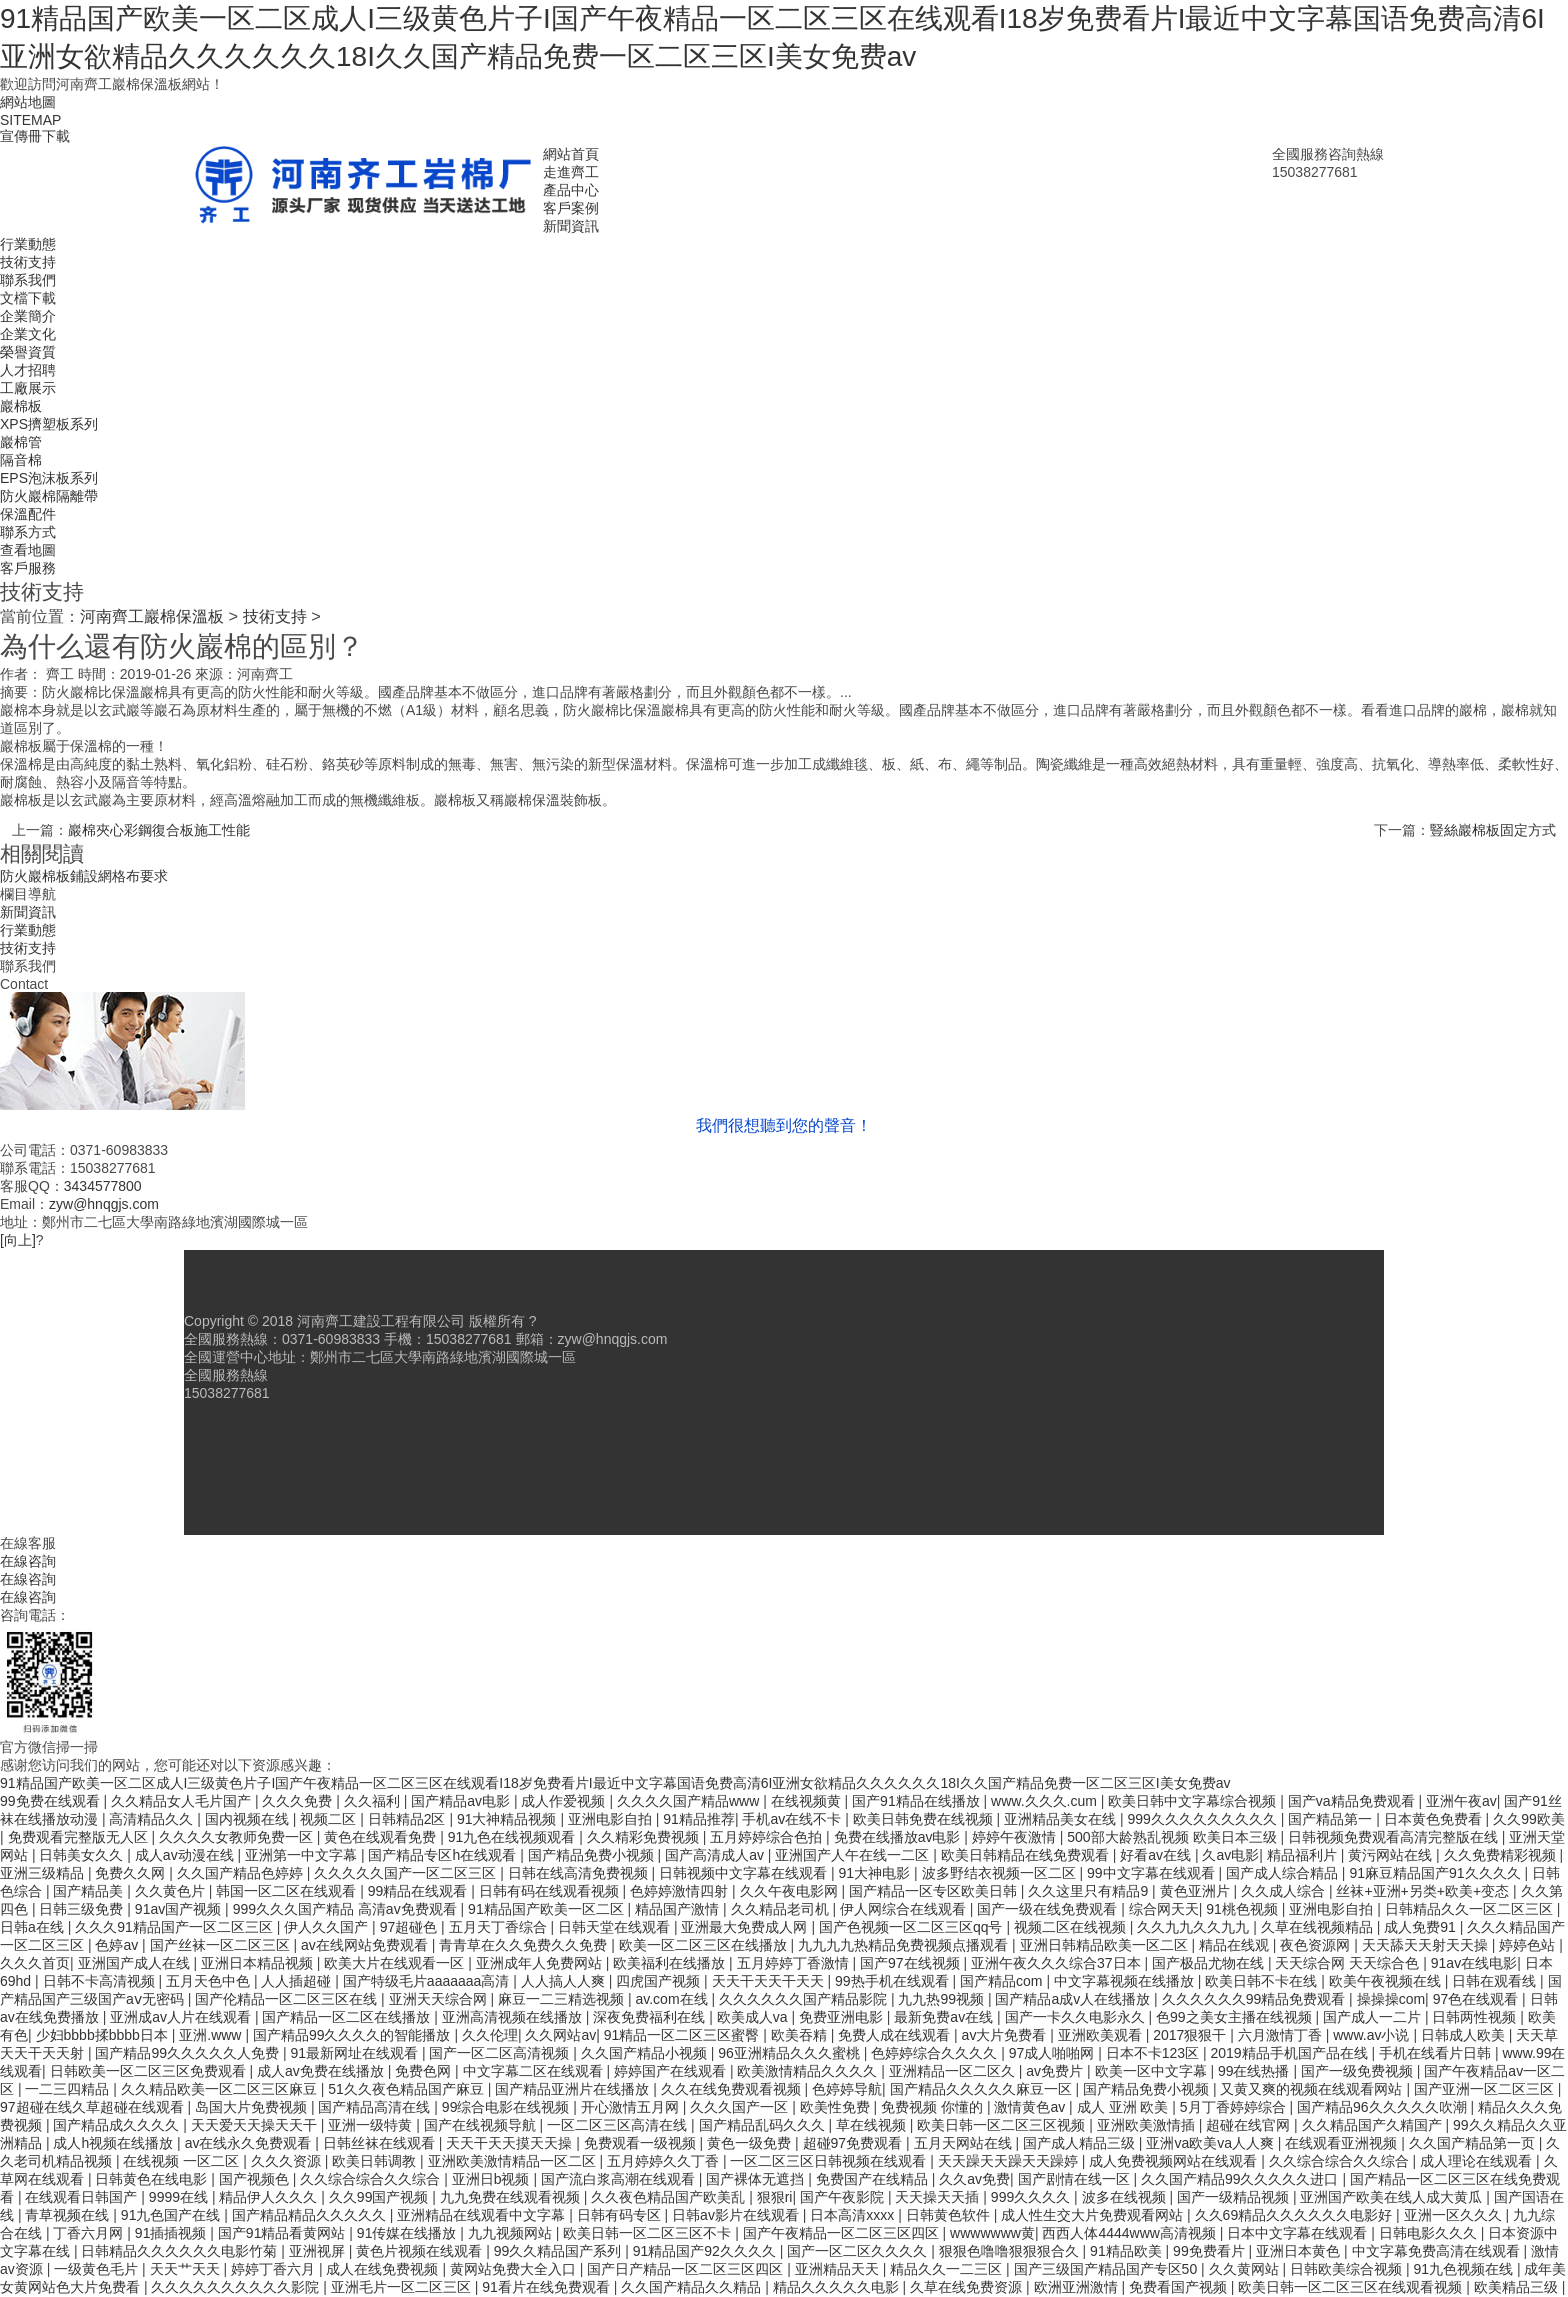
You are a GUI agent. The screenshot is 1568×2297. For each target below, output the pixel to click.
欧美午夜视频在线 (1387, 1981)
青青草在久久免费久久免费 (525, 1945)
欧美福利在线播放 (671, 1963)
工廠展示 (28, 388)
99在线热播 (1255, 2071)
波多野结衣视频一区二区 (1001, 1873)
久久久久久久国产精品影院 (805, 1999)
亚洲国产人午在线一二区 (854, 1855)
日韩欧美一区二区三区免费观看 (150, 2071)
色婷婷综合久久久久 (936, 2053)
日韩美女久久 (83, 1855)
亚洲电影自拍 (612, 1819)
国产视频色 (256, 2179)
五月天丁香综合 (500, 1927)
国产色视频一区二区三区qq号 (912, 1927)
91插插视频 (172, 2233)
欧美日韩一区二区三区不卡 (649, 2233)
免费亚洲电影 (843, 2017)
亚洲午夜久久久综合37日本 (1057, 1963)
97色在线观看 (1477, 1999)
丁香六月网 (90, 2233)
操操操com (1391, 1999)
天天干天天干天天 (770, 1981)
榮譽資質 (28, 352)
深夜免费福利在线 (651, 2017)
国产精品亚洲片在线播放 (574, 2089)
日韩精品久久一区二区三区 (1471, 1909)
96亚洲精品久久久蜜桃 (790, 2053)
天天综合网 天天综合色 (1349, 1963)
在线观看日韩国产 (83, 2197)
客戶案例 (571, 208)
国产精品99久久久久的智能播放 (353, 2035)
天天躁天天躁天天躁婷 (1010, 2161)
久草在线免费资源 (968, 2287)
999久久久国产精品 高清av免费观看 (347, 1909)
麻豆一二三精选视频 (563, 1999)
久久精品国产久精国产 (1374, 2125)
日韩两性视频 (1476, 2017)
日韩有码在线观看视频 (551, 1891)
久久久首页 (35, 1963)
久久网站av (560, 2035)
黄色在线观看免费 (382, 1837)
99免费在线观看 (51, 1801)
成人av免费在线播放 (322, 2071)
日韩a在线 (34, 1927)
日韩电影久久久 (1430, 2233)
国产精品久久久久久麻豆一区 (983, 2089)
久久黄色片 (172, 1891)
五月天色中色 (210, 1981)
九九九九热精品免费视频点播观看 (905, 1945)
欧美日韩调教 (376, 2161)
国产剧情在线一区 (1076, 2179)
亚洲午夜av (1461, 1801)
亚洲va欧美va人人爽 (1211, 2143)
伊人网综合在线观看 (905, 1909)
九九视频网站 (512, 2233)
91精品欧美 (1127, 2251)
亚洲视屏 (319, 2251)
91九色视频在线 (1464, 2269)
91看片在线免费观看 (547, 2287)
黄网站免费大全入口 (515, 2269)
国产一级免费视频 (1359, 2071)
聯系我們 (28, 280)
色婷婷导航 (847, 2089)
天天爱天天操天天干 (256, 2125)
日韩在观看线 (1496, 1981)
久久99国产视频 (380, 2197)
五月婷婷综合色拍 (768, 1837)
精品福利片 (1304, 1855)
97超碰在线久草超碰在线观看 (93, 2107)
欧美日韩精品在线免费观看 (1027, 1855)
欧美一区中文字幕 (1153, 2071)
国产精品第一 (1332, 1819)
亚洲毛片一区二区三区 (403, 2287)
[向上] (18, 1240)
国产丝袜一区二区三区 (222, 1945)
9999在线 (180, 2197)
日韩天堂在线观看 (616, 1927)
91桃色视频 (1243, 1909)
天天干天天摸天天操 (511, 2143)
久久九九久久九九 (1195, 1927)
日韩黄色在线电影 (153, 2179)
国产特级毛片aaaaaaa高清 (428, 1981)
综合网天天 (1164, 1909)
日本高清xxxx (854, 2215)
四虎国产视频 (660, 1981)
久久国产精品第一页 (1474, 2143)
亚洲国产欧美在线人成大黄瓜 (1393, 2197)
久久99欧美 (1529, 1819)
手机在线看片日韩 (1437, 2053)
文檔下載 (28, 298)
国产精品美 (90, 1891)
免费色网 (425, 2071)
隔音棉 (21, 460)
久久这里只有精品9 (1090, 1891)
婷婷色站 (1529, 1945)
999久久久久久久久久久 (1204, 1819)
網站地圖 (28, 102)
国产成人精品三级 (1081, 2143)
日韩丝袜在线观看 (381, 2143)
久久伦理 (490, 2035)
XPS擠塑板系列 (49, 424)
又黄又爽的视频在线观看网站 (1313, 2089)
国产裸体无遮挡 (757, 2179)
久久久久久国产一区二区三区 (407, 1873)
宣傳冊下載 (35, 136)
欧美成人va (754, 2017)
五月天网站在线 (965, 2143)
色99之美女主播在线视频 (1235, 2017)
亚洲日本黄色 (1300, 2251)
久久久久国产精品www (690, 1801)
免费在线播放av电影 (899, 1837)
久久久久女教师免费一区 (238, 1837)
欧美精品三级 (1518, 2287)
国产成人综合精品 (1284, 1873)
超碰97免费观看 (854, 2143)
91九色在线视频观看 (513, 1837)
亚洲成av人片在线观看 (182, 2017)
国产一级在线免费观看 (1049, 1909)
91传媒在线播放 (408, 2233)
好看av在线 (1157, 1855)
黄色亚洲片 (1197, 1891)
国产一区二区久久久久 (859, 2251)
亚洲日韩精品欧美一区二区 (1106, 1945)
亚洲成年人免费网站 (541, 1963)
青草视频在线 (69, 2215)
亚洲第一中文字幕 (303, 1855)
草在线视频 (873, 2125)
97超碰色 (410, 1927)
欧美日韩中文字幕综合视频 (1194, 1801)
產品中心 (571, 190)
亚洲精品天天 (839, 2269)
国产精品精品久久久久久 (311, 2215)
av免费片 (1056, 2071)
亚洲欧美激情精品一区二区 (514, 2161)
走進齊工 (571, 172)
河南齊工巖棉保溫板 (152, 616)
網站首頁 (571, 154)
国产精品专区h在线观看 (444, 1855)
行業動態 (28, 244)
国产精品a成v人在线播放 (1074, 1999)
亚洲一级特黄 (372, 2125)
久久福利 (374, 1801)
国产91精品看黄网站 (283, 2233)
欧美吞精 (801, 2035)
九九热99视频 (942, 1999)
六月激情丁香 (1282, 2035)
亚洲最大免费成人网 (746, 1927)
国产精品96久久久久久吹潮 (1383, 2107)
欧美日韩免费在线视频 (925, 1819)
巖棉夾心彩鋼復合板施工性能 (159, 830)
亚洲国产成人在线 (136, 1963)
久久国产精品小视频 (646, 2053)
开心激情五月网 (632, 2107)
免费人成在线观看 (896, 2035)
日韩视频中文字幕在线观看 (745, 1873)
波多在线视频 (1126, 2197)
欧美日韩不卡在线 (1263, 1981)
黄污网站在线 (1392, 1855)
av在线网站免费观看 (366, 1945)
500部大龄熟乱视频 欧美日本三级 (1173, 1837)
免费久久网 (132, 1873)
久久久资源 (288, 2161)
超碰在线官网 (1250, 2125)
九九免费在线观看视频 (512, 2197)
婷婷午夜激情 (1016, 1837)
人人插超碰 (298, 1981)
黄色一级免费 (751, 2143)
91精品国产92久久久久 (706, 2251)
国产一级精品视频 (1235, 2197)
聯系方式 (28, 532)
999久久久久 (1032, 2197)
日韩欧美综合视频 (1348, 2269)
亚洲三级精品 (44, 1873)
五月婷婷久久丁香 (665, 2161)
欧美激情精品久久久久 (809, 2071)
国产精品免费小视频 (593, 1855)
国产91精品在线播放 (917, 1801)
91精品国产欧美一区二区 (547, 1909)
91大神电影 (876, 1873)
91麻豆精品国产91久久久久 (1436, 1873)
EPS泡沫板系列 (49, 478)
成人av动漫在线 (186, 1855)
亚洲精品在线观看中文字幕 (483, 2215)
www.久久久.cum (1046, 1801)
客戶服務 (28, 568)
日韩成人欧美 (1465, 2035)
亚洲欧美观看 (1102, 2035)
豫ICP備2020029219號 (612, 1321)
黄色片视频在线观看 (421, 2251)
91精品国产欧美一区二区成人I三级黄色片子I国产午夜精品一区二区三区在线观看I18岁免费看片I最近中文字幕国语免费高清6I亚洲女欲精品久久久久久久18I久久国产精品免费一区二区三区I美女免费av (615, 1783)
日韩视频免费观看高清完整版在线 (1395, 1837)
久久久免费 (299, 1801)
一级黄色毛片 (98, 2269)
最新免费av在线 (945, 2017)
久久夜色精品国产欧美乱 (670, 2197)
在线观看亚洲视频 (1343, 2143)
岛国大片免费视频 (253, 2107)
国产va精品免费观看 (1353, 1801)
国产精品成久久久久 (118, 2125)
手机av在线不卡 (793, 1819)
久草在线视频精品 (1319, 1927)
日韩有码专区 (621, 2215)
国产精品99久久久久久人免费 (188, 2053)
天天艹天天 (187, 2269)
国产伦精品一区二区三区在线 (288, 1999)
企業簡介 (28, 316)
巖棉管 (21, 442)
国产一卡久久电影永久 (1077, 2017)
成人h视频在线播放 (115, 2143)
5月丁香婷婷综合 (1235, 2107)
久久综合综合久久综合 (1341, 2161)
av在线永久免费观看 (250, 2143)
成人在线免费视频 (384, 2269)
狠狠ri (775, 2197)
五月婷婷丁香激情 (795, 1963)
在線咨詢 (28, 1561)
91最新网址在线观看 (355, 2053)
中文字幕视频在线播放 (1126, 1981)
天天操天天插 (939, 2197)
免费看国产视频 (1180, 2287)
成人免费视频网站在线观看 (1175, 2161)
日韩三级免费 (83, 1909)
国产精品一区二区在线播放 (348, 2017)
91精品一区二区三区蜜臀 (683, 2035)
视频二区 (330, 1819)
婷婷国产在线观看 (672, 2071)
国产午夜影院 (844, 2197)
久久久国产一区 (741, 2107)
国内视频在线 (249, 1819)
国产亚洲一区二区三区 (1486, 2089)
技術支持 (28, 262)
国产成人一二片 (1374, 2017)
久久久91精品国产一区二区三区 (175, 1927)
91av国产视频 (180, 1909)
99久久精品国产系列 (559, 2251)
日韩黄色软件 (950, 2215)
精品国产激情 (679, 1909)
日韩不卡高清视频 (101, 1981)
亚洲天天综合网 (440, 1999)
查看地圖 (28, 550)
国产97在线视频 (911, 1963)
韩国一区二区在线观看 (288, 1891)
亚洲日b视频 (493, 2179)
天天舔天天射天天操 (1427, 1945)
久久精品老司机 (782, 1909)
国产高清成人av (716, 1855)
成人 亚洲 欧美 (1125, 2107)
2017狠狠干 (1191, 2035)
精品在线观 (1236, 1945)
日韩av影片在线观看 (737, 2215)
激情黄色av (1031, 2107)
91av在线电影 (1474, 1963)
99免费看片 (1210, 2251)
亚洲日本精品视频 (259, 1963)
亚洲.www (212, 2035)
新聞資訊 (571, 226)
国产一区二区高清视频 (501, 2053)
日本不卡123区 (1154, 2053)
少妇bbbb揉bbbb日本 (104, 2035)
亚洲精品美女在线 (1062, 1819)
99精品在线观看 (419, 1891)
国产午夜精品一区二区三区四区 (843, 2233)
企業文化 (28, 334)
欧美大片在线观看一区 (396, 1963)
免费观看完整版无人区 (80, 1837)
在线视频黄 (808, 1801)
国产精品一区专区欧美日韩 (935, 1891)
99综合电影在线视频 (507, 2107)
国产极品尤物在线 (1210, 1963)
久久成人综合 (1285, 1891)
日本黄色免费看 (1435, 1819)
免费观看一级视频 (642, 2143)
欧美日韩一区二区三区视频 (1003, 2125)
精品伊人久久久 (270, 2197)
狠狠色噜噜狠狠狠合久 (1011, 2251)
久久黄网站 (1246, 2269)
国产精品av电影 (462, 1801)
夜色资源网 (1317, 1945)
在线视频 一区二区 (183, 2161)
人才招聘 (28, 370)
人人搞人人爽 (565, 1981)
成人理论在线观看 (1478, 2161)
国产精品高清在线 (376, 2107)
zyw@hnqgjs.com (104, 1204)
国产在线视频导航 (482, 2125)
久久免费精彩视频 (1502, 1855)
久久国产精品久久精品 (693, 2287)
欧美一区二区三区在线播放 (705, 1945)
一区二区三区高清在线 (619, 2125)
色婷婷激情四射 (681, 1891)
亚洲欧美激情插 (1148, 2125)
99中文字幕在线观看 (1152, 1873)
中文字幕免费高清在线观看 (1438, 2251)
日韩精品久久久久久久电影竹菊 (181, 2251)
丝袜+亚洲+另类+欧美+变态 (1424, 1891)
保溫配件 (28, 514)
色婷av (118, 1945)
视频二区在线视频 (1072, 1927)
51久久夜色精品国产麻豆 (407, 2089)
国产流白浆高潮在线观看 (620, 2179)
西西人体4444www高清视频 (1130, 2233)
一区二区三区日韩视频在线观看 (830, 2161)
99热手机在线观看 (893, 1981)
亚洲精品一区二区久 (954, 2071)
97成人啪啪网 (1053, 2053)
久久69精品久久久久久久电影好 (1295, 2215)
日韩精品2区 (409, 1819)
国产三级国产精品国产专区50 (1107, 2269)
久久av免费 (974, 2179)
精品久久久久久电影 (838, 2287)
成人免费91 (1421, 1927)
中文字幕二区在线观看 (535, 2071)
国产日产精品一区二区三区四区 (687, 2269)
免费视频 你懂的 (934, 2107)
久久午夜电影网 (791, 1891)
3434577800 (103, 1186)
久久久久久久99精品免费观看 (1255, 1999)
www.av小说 (1373, 2035)
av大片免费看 (1006, 2035)
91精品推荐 (699, 1819)
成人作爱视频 (565, 1801)
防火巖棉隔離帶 (49, 496)
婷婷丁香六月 (275, 2269)
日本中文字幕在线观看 (1299, 2233)
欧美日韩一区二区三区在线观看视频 (1352, 2287)
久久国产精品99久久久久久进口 (1241, 2179)
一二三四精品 (69, 2089)
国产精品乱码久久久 (764, 2125)
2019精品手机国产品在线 (1290, 2053)
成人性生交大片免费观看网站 (1094, 2215)
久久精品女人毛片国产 (183, 1801)
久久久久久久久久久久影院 (237, 2287)
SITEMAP (30, 120)
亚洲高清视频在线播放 (514, 2017)
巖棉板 (21, 406)
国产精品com (1003, 1981)
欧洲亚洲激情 (1078, 2287)
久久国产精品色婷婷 (242, 1873)
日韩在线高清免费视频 (580, 1873)
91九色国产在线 (172, 2215)
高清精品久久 (153, 1819)
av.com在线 (673, 1999)
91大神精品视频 (508, 1819)
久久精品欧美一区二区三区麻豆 (221, 2089)
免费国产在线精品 (874, 2179)
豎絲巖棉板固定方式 (1493, 830)
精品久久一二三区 (948, 2269)
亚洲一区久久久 (1455, 2215)
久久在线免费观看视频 (733, 2089)
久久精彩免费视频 (645, 1837)
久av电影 (1230, 1855)
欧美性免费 (837, 2107)
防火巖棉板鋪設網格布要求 (84, 876)
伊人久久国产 (328, 1927)
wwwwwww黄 (992, 2233)
